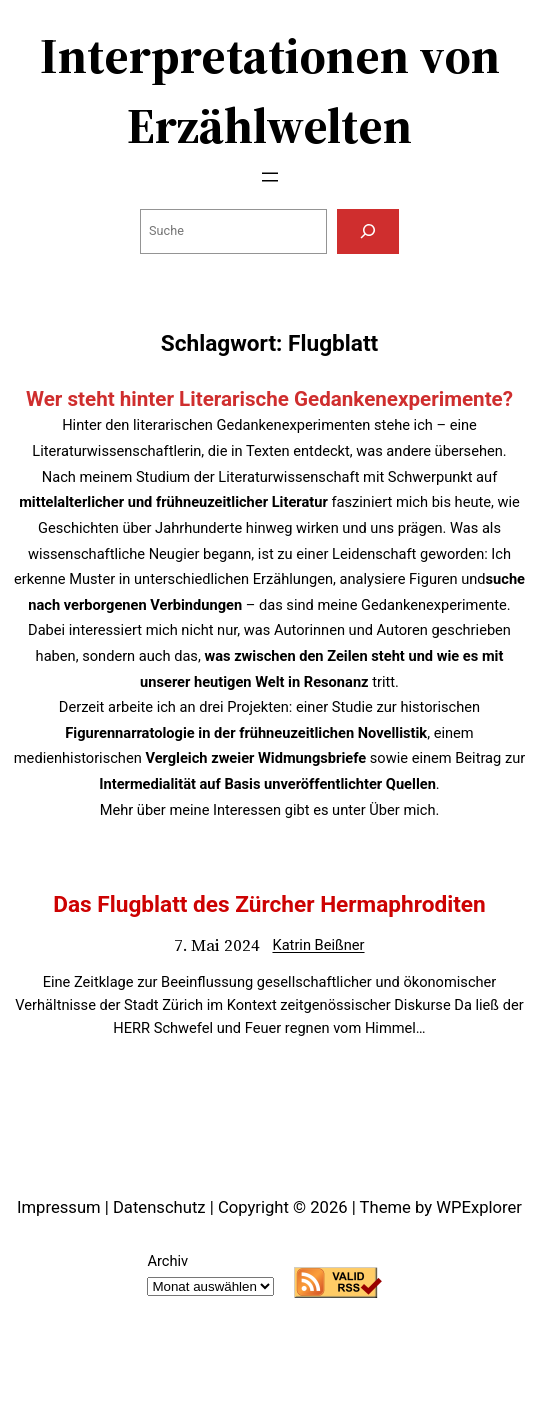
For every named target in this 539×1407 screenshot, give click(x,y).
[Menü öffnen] (270, 177)
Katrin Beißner (318, 945)
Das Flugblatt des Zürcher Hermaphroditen (269, 904)
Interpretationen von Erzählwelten (270, 90)
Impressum (59, 1207)
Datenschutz (159, 1207)
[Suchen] (368, 231)
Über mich (402, 810)
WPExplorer (479, 1207)
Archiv (167, 1261)
